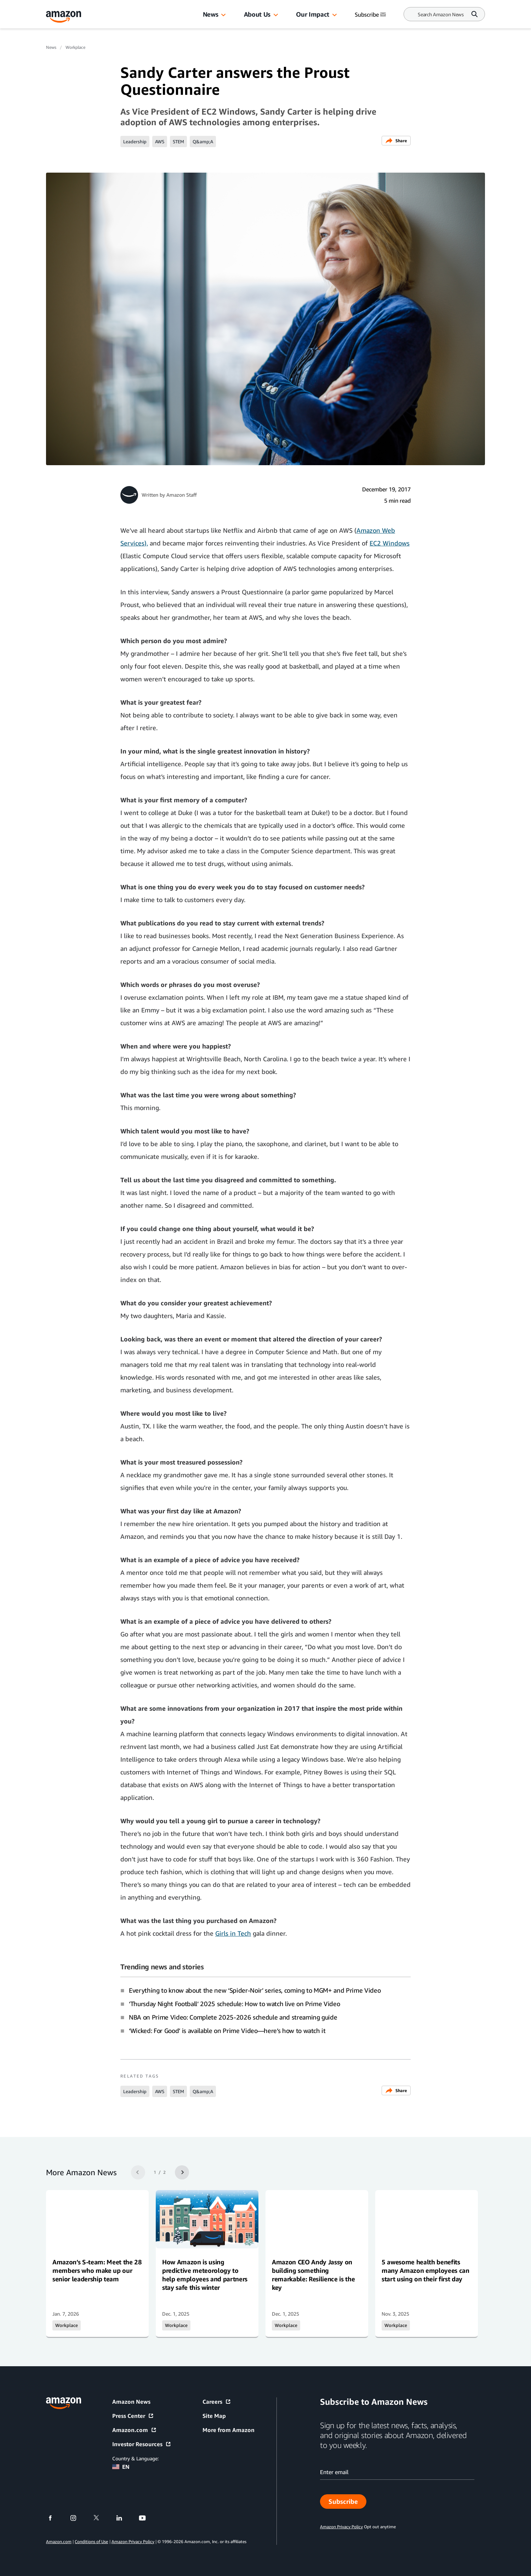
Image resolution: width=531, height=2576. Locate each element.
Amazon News (131, 2401)
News (210, 14)
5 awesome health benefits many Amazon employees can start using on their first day (425, 2270)
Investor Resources (141, 2444)
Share (396, 141)
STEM (178, 141)
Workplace (75, 47)
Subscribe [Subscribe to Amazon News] (371, 14)
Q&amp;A (203, 141)
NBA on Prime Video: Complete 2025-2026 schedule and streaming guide (233, 2017)
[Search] (440, 14)
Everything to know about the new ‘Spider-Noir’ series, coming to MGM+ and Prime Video (255, 1990)
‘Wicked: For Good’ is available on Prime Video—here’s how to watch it (227, 2030)
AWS (159, 141)
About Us (257, 14)
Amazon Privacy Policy (133, 2541)
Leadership (135, 141)
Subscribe (347, 2503)
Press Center (133, 2415)
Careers (216, 2401)
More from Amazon (228, 2429)
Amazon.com (134, 2429)
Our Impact (312, 14)
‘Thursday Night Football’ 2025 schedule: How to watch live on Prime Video (234, 2004)
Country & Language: (135, 2458)
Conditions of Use (91, 2541)
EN (121, 2466)
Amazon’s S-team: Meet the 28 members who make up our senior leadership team (97, 2270)
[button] (223, 15)
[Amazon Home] (63, 17)
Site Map (214, 2415)
